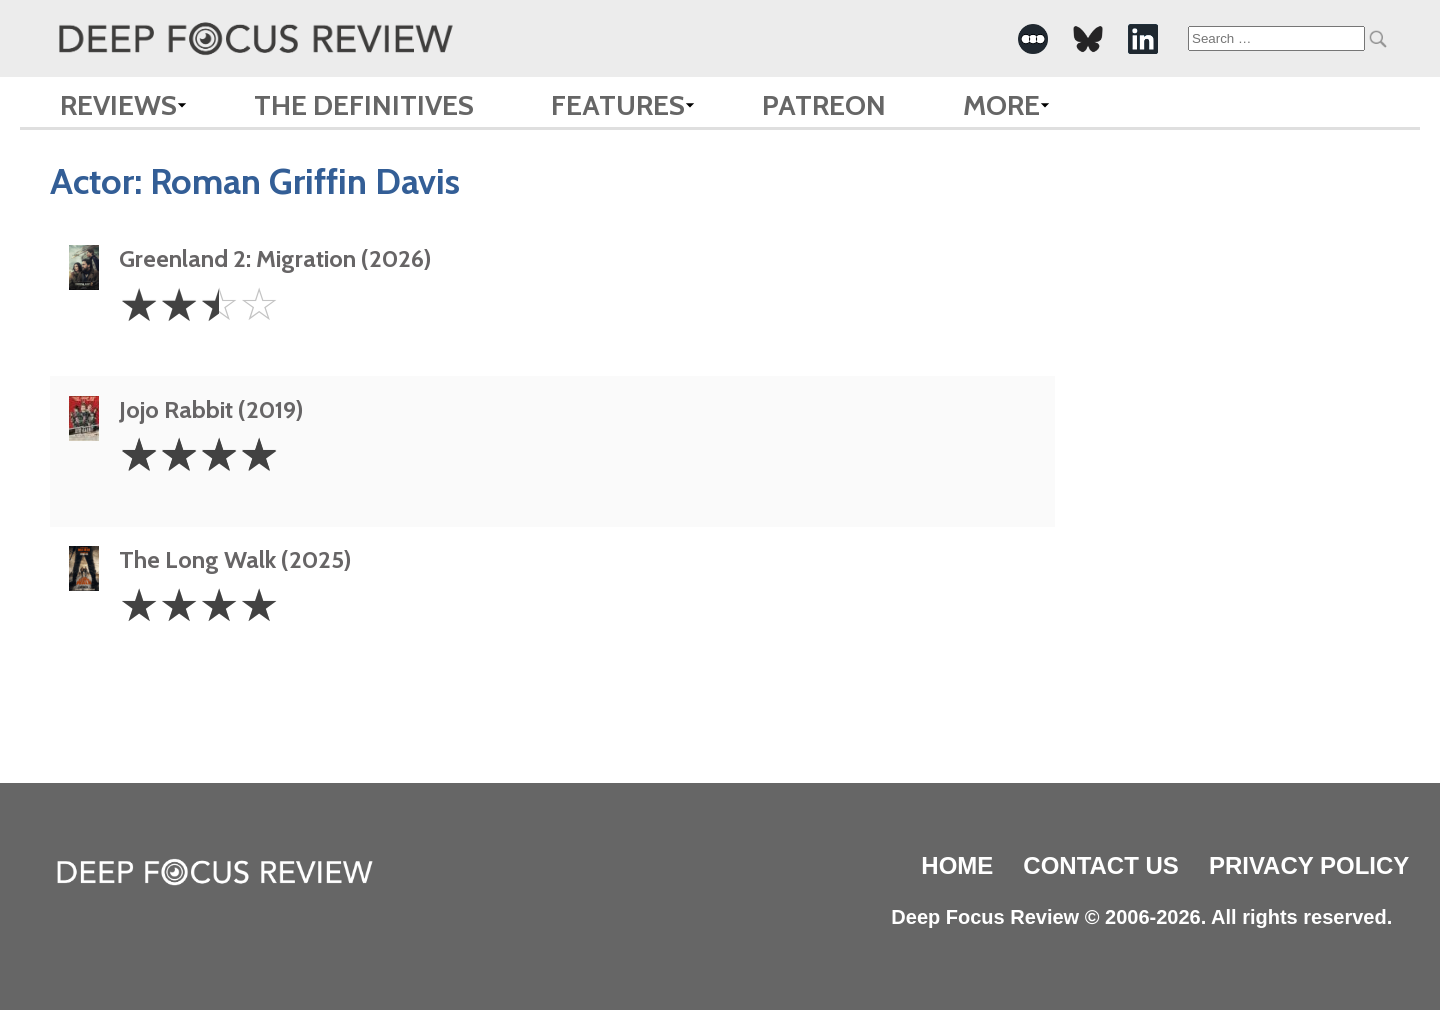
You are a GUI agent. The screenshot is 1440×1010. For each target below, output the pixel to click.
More (1001, 105)
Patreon (824, 105)
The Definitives (364, 105)
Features (618, 105)
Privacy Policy (1309, 865)
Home (957, 865)
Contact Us (1101, 865)
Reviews (118, 105)
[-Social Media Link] (1033, 39)
